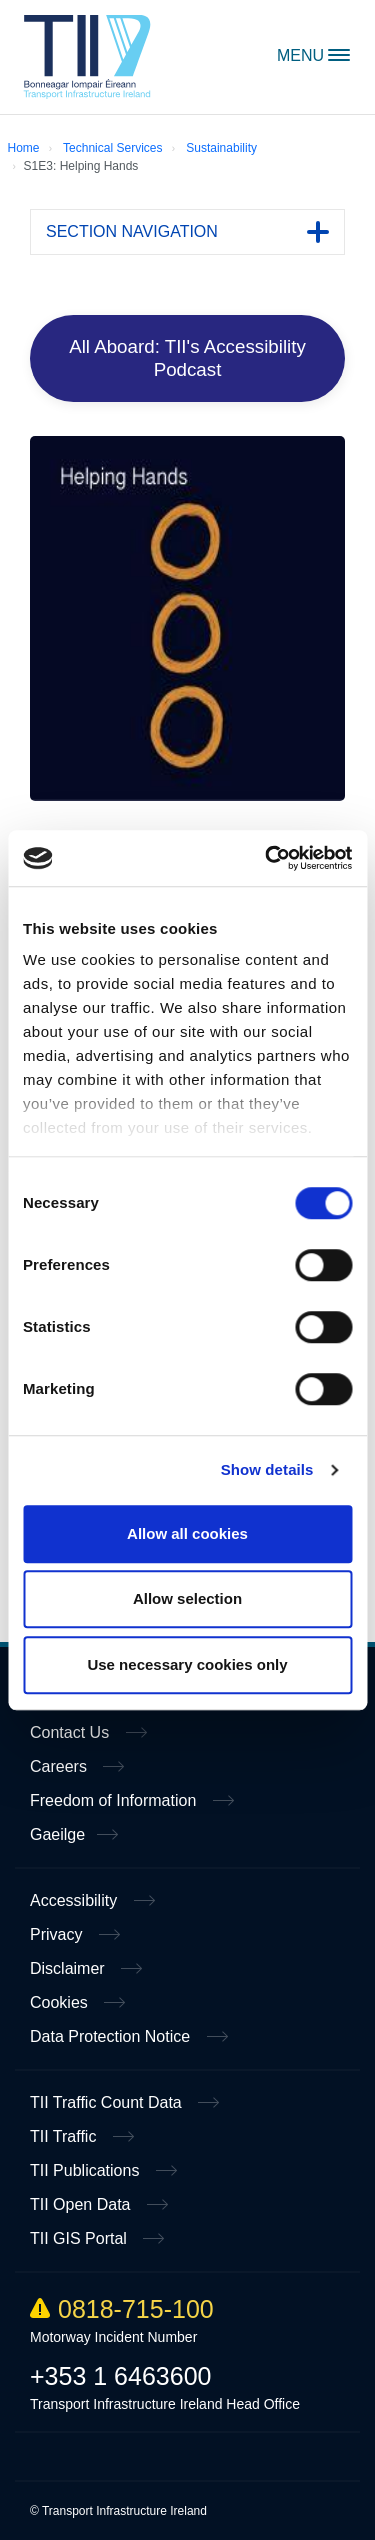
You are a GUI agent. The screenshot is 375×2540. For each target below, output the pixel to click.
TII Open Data (82, 2204)
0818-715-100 (122, 2309)
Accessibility (76, 1900)
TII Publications (87, 2170)
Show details (267, 1469)
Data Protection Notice (112, 2036)
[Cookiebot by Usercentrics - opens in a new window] (267, 858)
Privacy (58, 1934)
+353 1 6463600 (120, 2376)
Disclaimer (69, 1968)
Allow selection (187, 1598)
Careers (60, 1766)
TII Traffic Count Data (108, 2102)
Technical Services (112, 148)
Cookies (61, 2002)
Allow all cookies (187, 1533)
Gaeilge (57, 1834)
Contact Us (72, 1732)
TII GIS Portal (80, 2238)
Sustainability (221, 148)
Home (87, 57)
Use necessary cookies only (187, 1664)
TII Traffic (65, 2136)
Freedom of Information (115, 1800)
